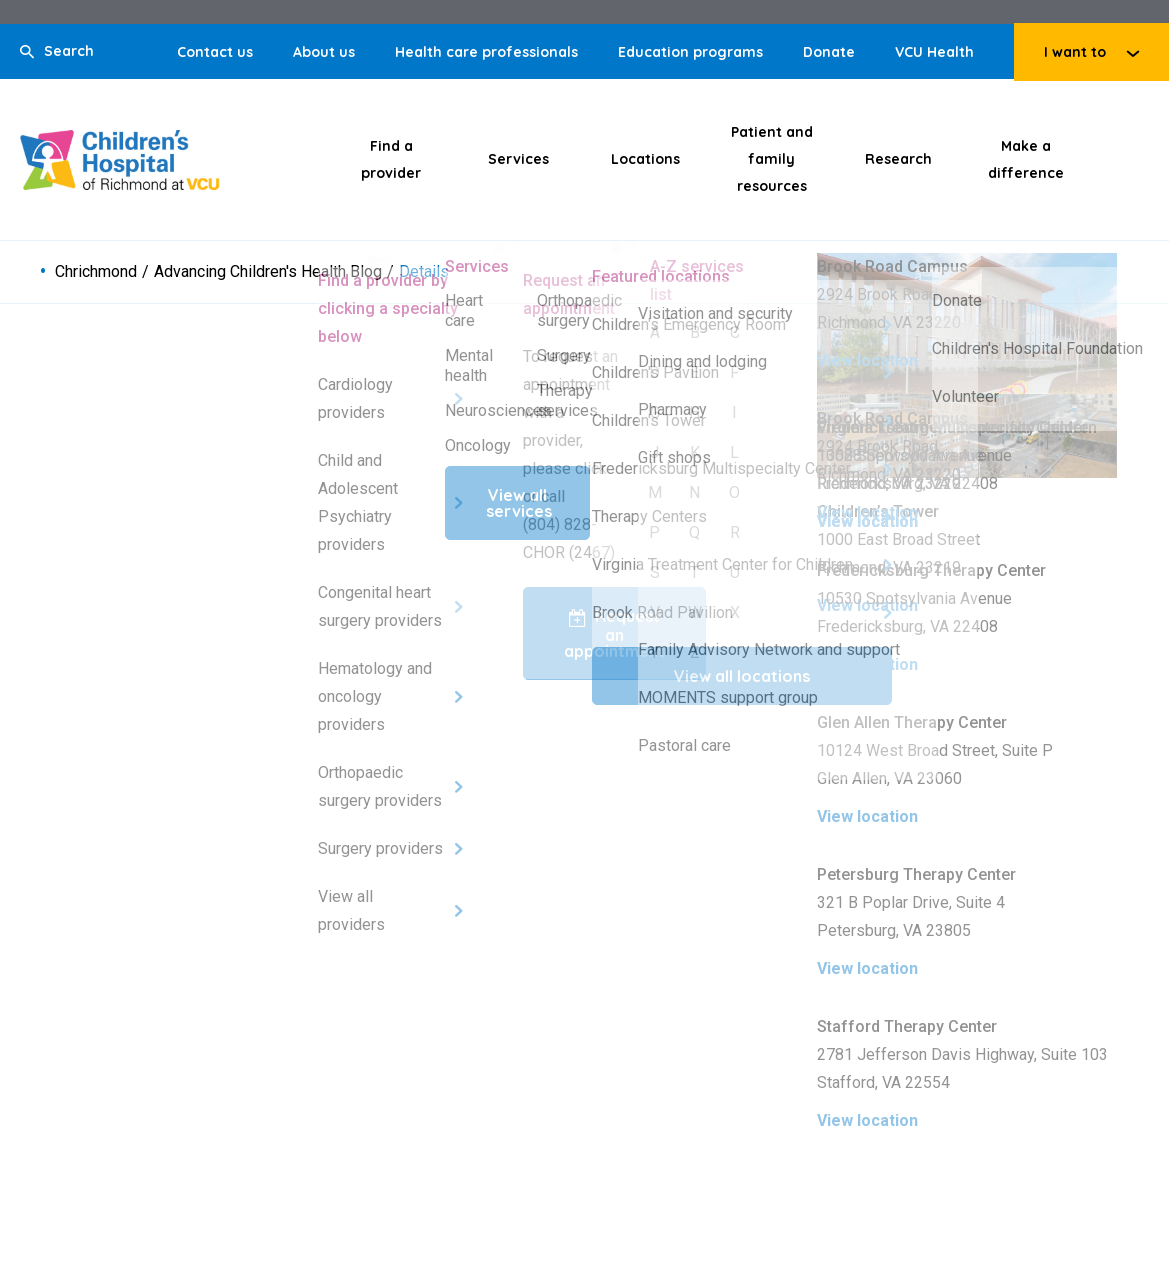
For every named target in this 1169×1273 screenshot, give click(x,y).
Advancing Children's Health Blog (268, 272)
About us (324, 52)
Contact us (215, 52)
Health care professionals (486, 52)
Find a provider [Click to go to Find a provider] (391, 159)
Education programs (690, 52)
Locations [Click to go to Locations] (645, 159)
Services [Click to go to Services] (518, 159)
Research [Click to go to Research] (898, 159)
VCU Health (934, 52)
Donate (829, 52)
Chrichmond (96, 272)
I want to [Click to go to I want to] (1075, 52)
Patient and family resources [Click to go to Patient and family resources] (772, 159)
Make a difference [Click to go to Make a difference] (1026, 159)
